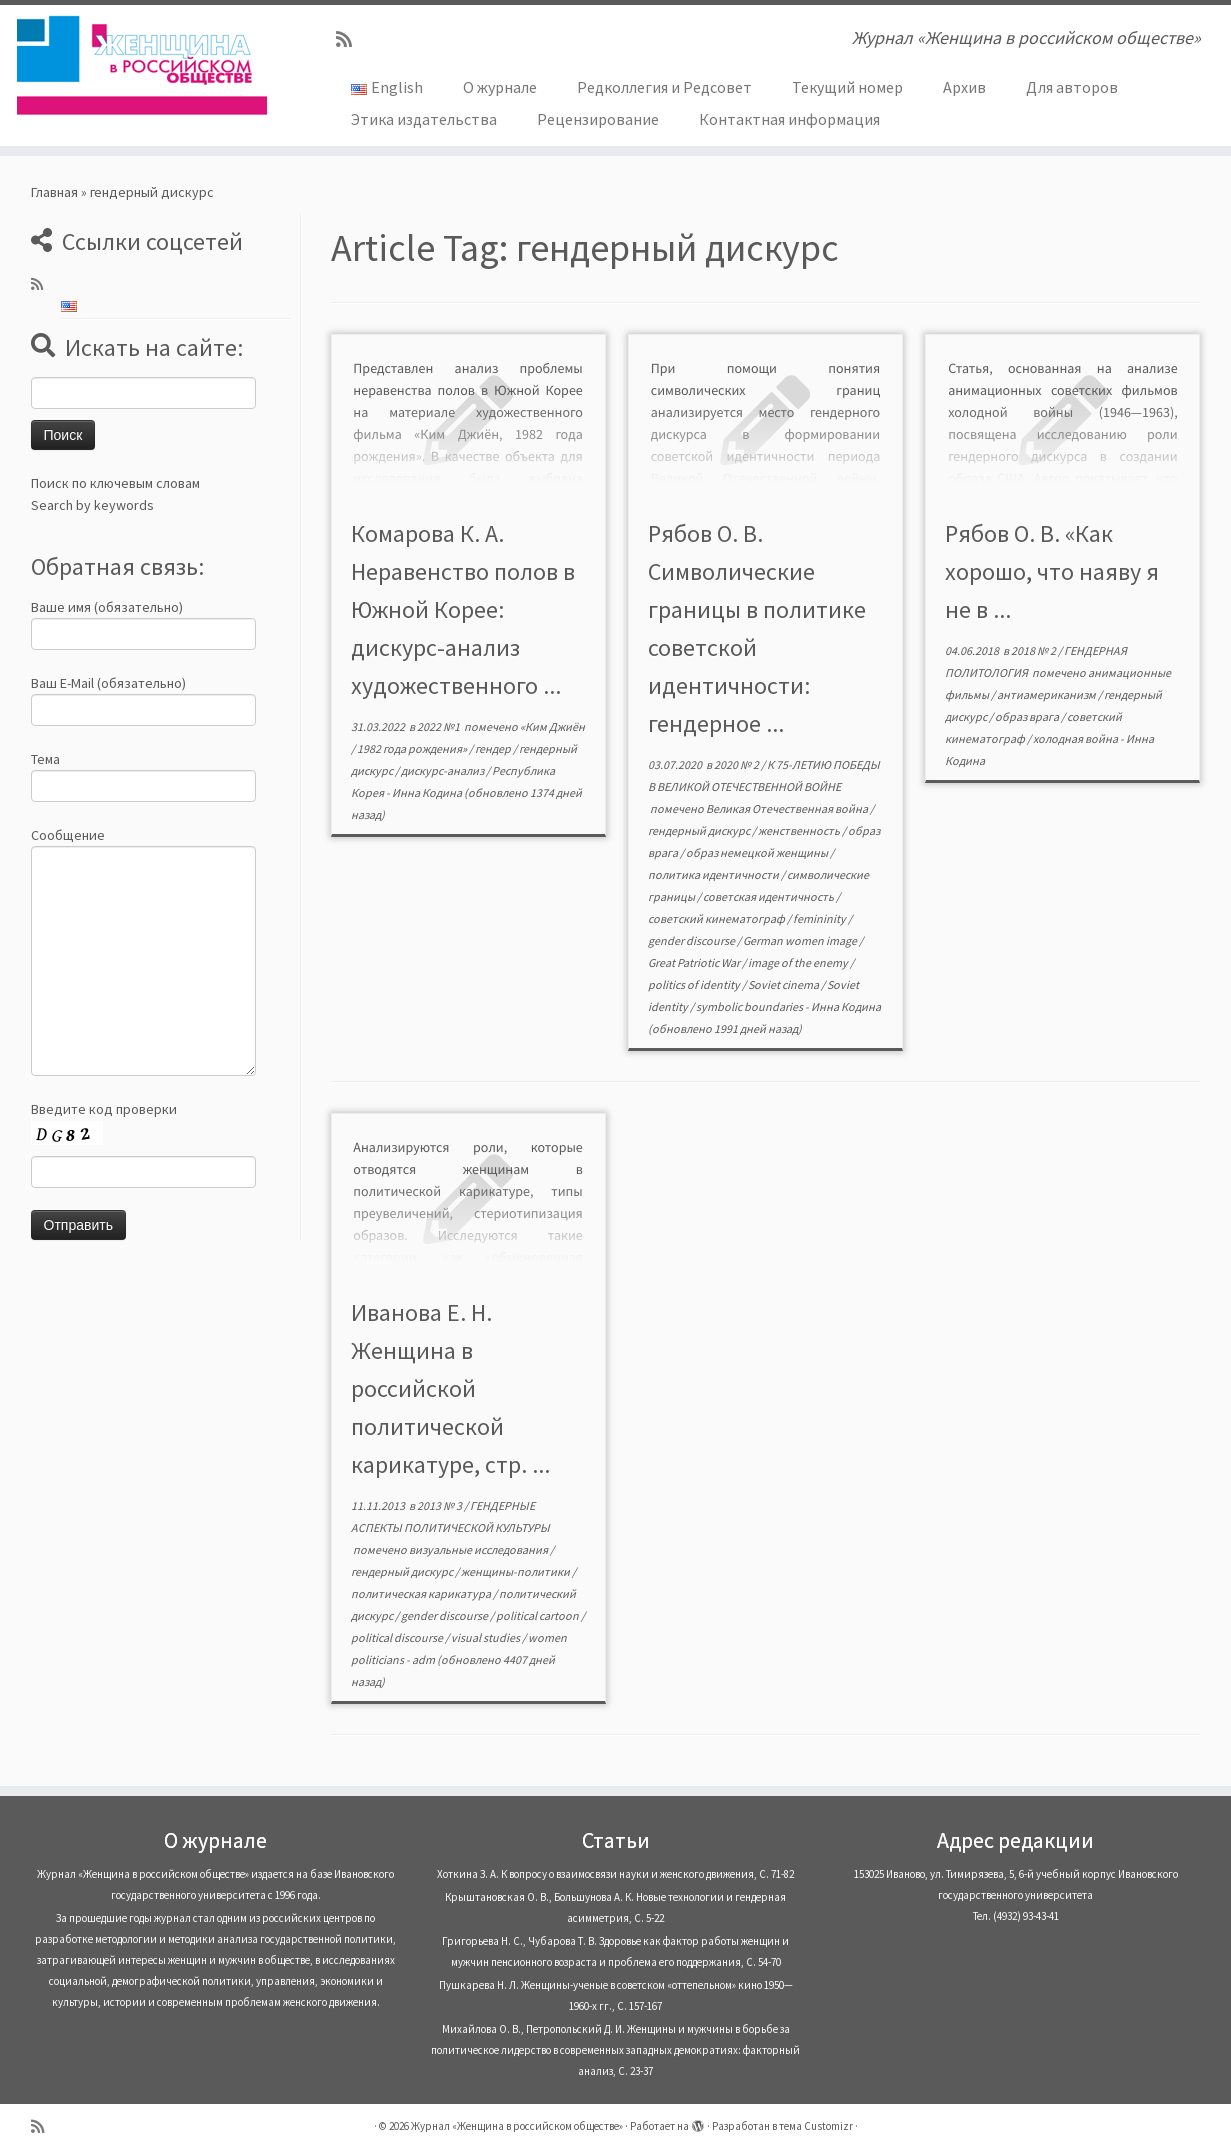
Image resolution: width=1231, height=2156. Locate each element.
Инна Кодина (427, 792)
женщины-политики (516, 1571)
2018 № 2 (1034, 650)
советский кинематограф (717, 918)
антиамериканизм (1047, 694)
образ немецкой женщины (758, 852)
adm (423, 1659)
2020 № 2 (737, 764)
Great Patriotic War (695, 962)
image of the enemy (799, 962)
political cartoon (538, 1615)
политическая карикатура (422, 1593)
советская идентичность (769, 896)
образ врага (1028, 716)
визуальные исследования (479, 1549)
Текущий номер (847, 87)
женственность (800, 830)
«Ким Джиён (552, 726)
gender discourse (692, 940)
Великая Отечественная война (788, 808)
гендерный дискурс (700, 830)
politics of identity (695, 984)
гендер (494, 748)
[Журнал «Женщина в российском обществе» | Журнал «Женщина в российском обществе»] (142, 65)
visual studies (486, 1637)
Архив (964, 87)
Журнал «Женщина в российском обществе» (517, 2126)
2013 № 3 (440, 1505)
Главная (54, 192)
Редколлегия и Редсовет (664, 87)
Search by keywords (92, 505)
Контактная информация (789, 119)
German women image (801, 940)
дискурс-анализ (443, 770)
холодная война (1076, 738)
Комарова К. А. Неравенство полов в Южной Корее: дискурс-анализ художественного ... (463, 609)
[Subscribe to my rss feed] (350, 39)
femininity (820, 918)
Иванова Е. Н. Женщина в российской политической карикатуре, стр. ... (450, 1388)
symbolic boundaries (750, 1006)
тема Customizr (816, 2126)
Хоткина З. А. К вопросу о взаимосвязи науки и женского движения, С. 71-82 (615, 1874)
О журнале (500, 87)
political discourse (398, 1637)
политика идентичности (714, 874)
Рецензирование (598, 119)
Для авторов (1072, 87)
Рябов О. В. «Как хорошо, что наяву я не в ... (1052, 571)
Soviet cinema (784, 984)
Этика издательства (424, 119)
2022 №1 (439, 726)
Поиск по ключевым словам (115, 483)
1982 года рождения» (413, 748)
